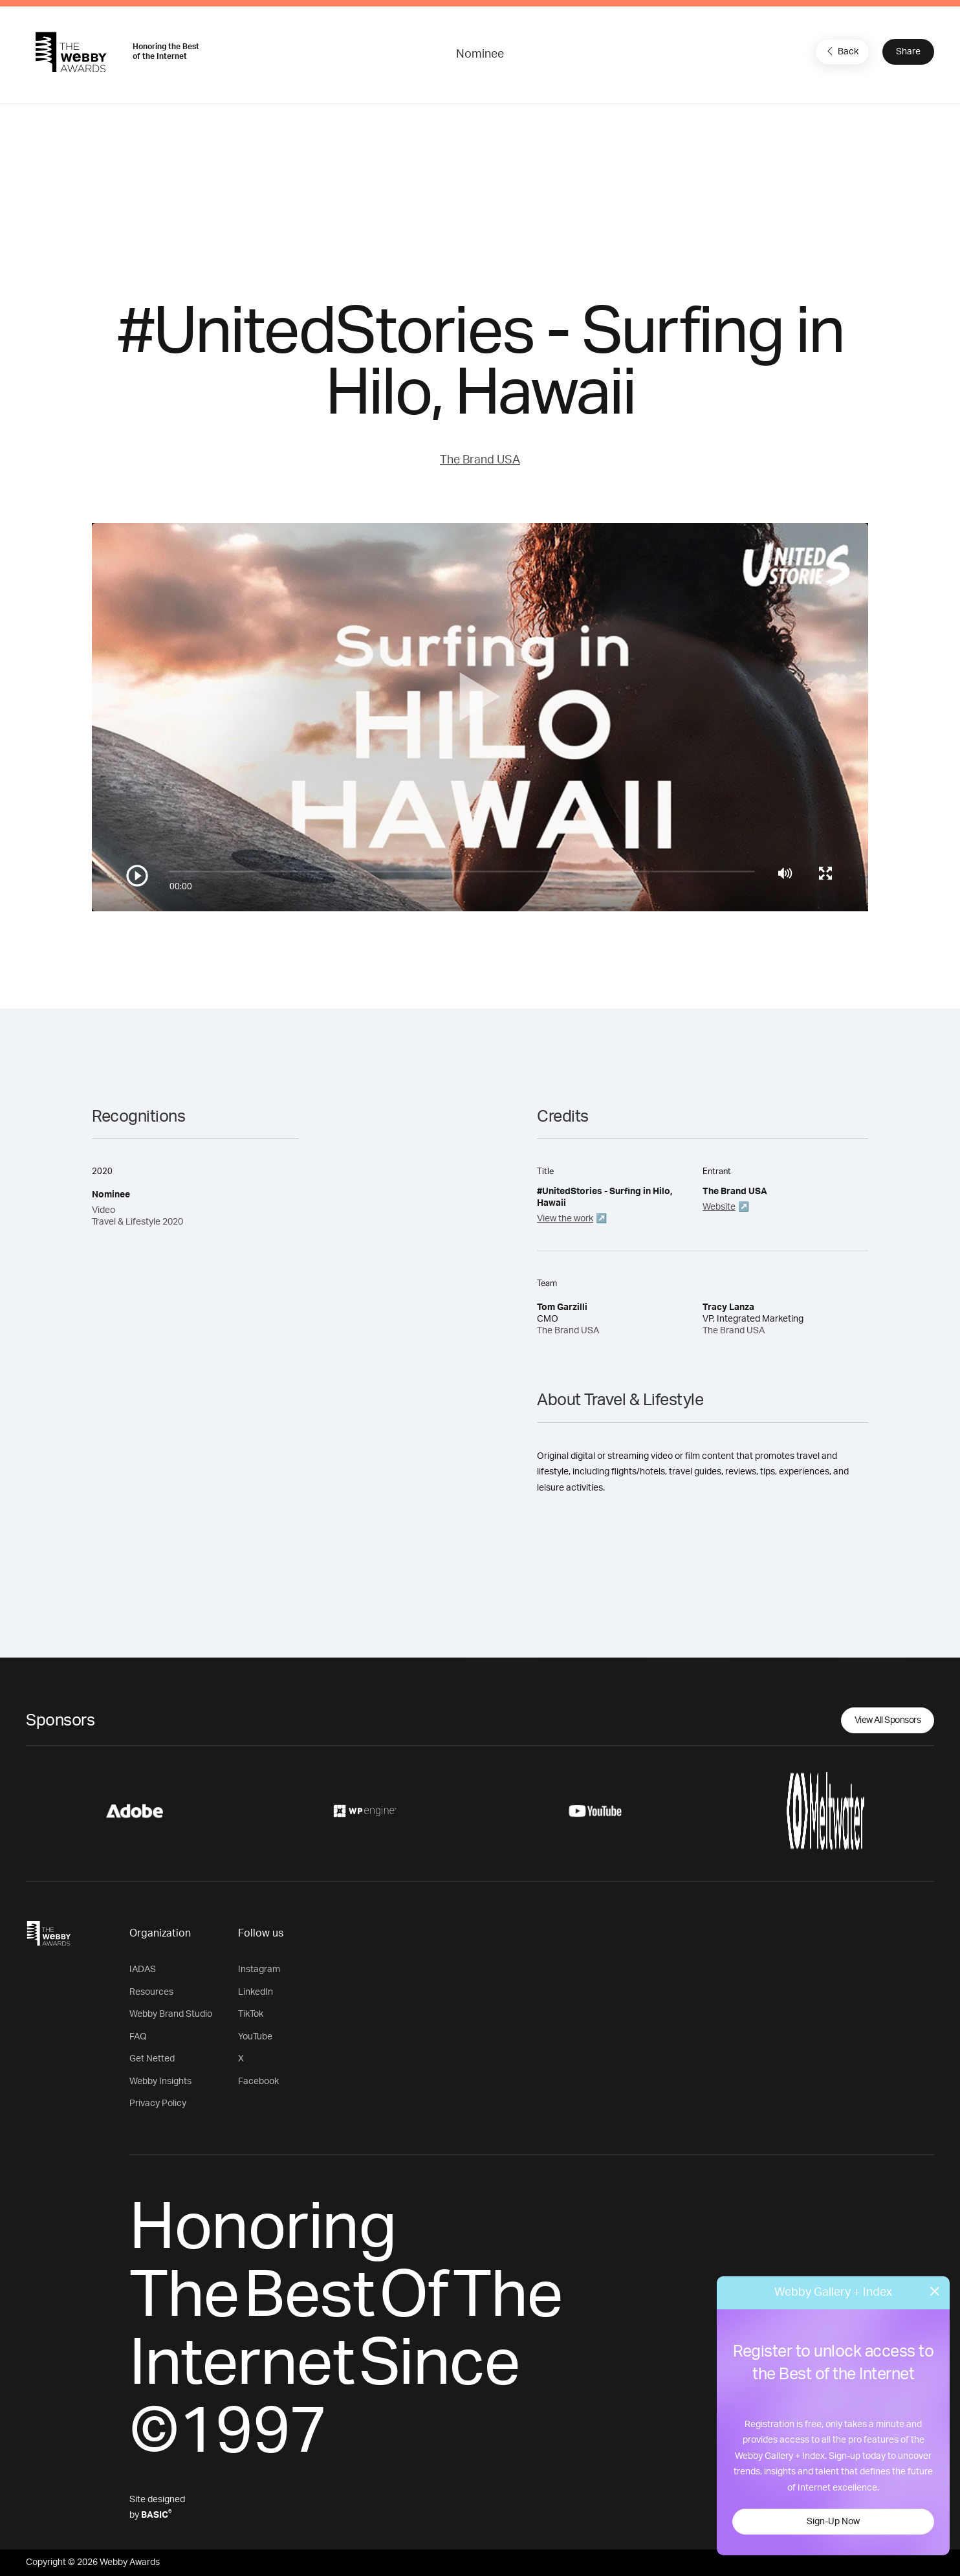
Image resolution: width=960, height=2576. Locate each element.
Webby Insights (160, 2081)
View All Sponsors (888, 1720)
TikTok (250, 2014)
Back (841, 51)
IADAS (142, 1969)
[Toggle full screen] (825, 873)
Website (719, 1207)
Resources (151, 1992)
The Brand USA (480, 460)
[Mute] (785, 873)
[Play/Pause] (137, 876)
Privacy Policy (157, 2103)
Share (908, 51)
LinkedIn (255, 1992)
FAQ (138, 2036)
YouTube (255, 2036)
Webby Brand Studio (170, 2014)
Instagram (259, 1969)
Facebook (258, 2081)
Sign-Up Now (833, 2521)
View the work (565, 1218)
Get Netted (152, 2058)
